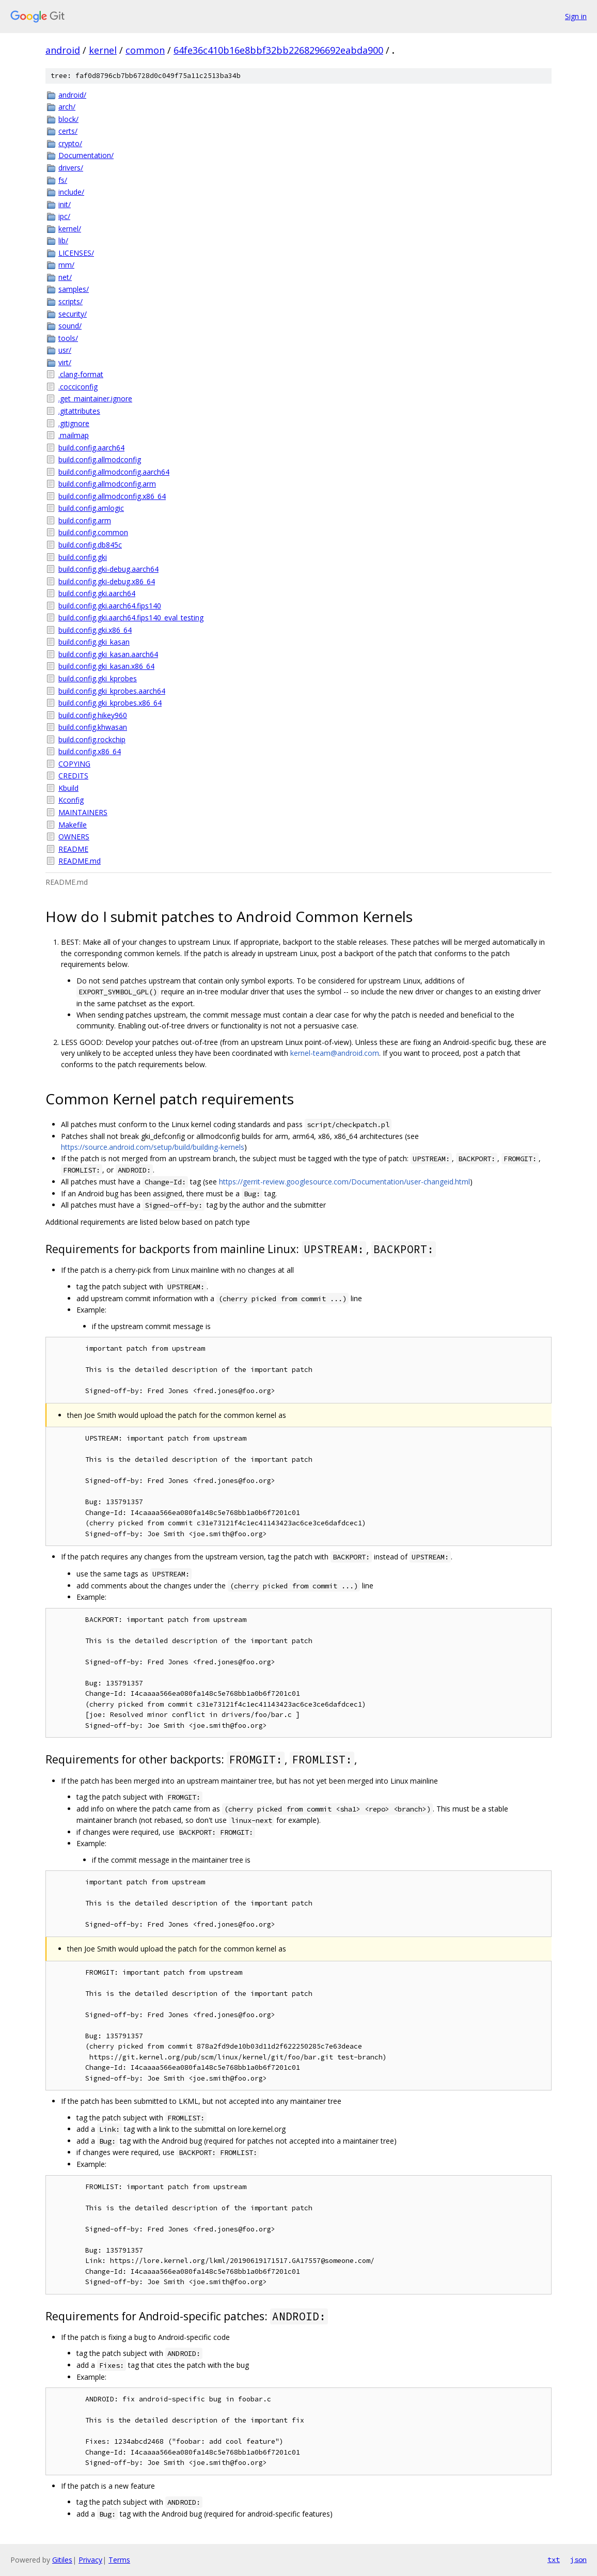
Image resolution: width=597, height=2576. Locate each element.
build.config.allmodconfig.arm (107, 484)
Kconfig (71, 800)
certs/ (67, 131)
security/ (72, 314)
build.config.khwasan (92, 727)
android (62, 50)
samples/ (73, 289)
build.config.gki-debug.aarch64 (108, 569)
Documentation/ (86, 155)
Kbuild (68, 788)
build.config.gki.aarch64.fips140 (109, 606)
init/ (64, 204)
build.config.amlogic (91, 508)
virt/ (64, 362)
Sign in (576, 16)
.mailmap (73, 435)
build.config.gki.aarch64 (96, 593)
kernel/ (69, 228)
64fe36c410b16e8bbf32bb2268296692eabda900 (278, 50)
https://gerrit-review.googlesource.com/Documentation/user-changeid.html (344, 1181)
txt (553, 2559)
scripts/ (70, 301)
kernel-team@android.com (334, 1053)
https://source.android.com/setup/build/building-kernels (152, 1147)
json (578, 2559)
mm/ (66, 265)
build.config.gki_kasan (94, 642)
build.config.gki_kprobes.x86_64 (110, 703)
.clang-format (80, 374)
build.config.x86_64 (89, 751)
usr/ (64, 350)
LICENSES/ (76, 253)
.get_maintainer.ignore (95, 398)
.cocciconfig (78, 387)
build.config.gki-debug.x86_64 (106, 581)
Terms (119, 2560)
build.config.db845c (90, 545)
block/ (68, 119)
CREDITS (73, 775)
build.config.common (93, 532)
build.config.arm (84, 520)
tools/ (68, 338)
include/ (71, 192)
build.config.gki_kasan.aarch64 (108, 654)
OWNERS (73, 836)
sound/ (70, 326)
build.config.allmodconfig (99, 459)
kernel (103, 50)
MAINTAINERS (82, 812)
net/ (65, 277)
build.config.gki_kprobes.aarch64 (111, 691)
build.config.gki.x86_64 (95, 630)
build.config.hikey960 (92, 715)
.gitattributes (79, 411)
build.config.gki (82, 557)
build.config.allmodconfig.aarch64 (113, 472)
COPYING (74, 764)
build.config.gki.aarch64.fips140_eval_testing (130, 617)
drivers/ (70, 168)
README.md (79, 861)
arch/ (66, 107)
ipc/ (64, 216)
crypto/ (70, 143)
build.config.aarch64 (91, 447)
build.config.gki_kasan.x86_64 (106, 666)
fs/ (62, 180)
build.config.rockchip (91, 739)
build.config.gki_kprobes (97, 678)
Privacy (90, 2560)
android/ (72, 95)
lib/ (63, 240)
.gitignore (73, 423)
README (73, 849)
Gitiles (62, 2560)
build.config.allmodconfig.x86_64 (112, 496)
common (145, 50)
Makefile (72, 825)
